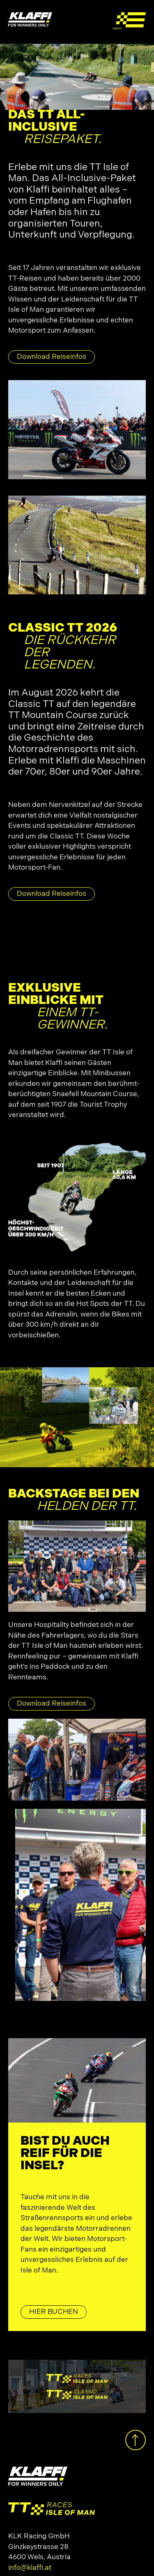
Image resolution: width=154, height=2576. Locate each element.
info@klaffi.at (29, 2568)
